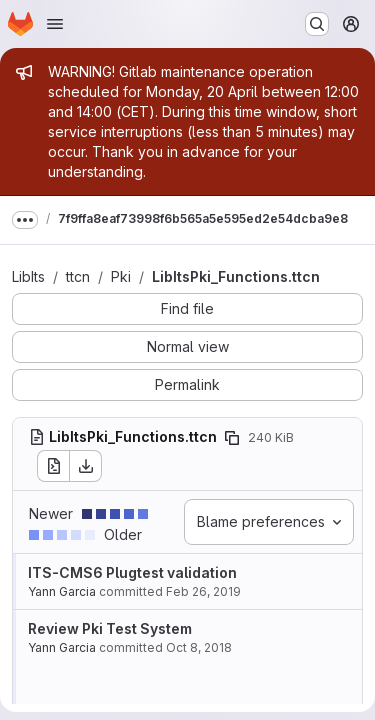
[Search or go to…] (317, 24)
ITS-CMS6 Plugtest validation (132, 572)
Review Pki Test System (110, 628)
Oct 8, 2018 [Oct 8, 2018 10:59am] (199, 647)
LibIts (28, 276)
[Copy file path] (232, 438)
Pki (121, 276)
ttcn (78, 276)
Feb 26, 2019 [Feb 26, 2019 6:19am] (203, 591)
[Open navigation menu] (55, 24)
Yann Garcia (62, 591)
